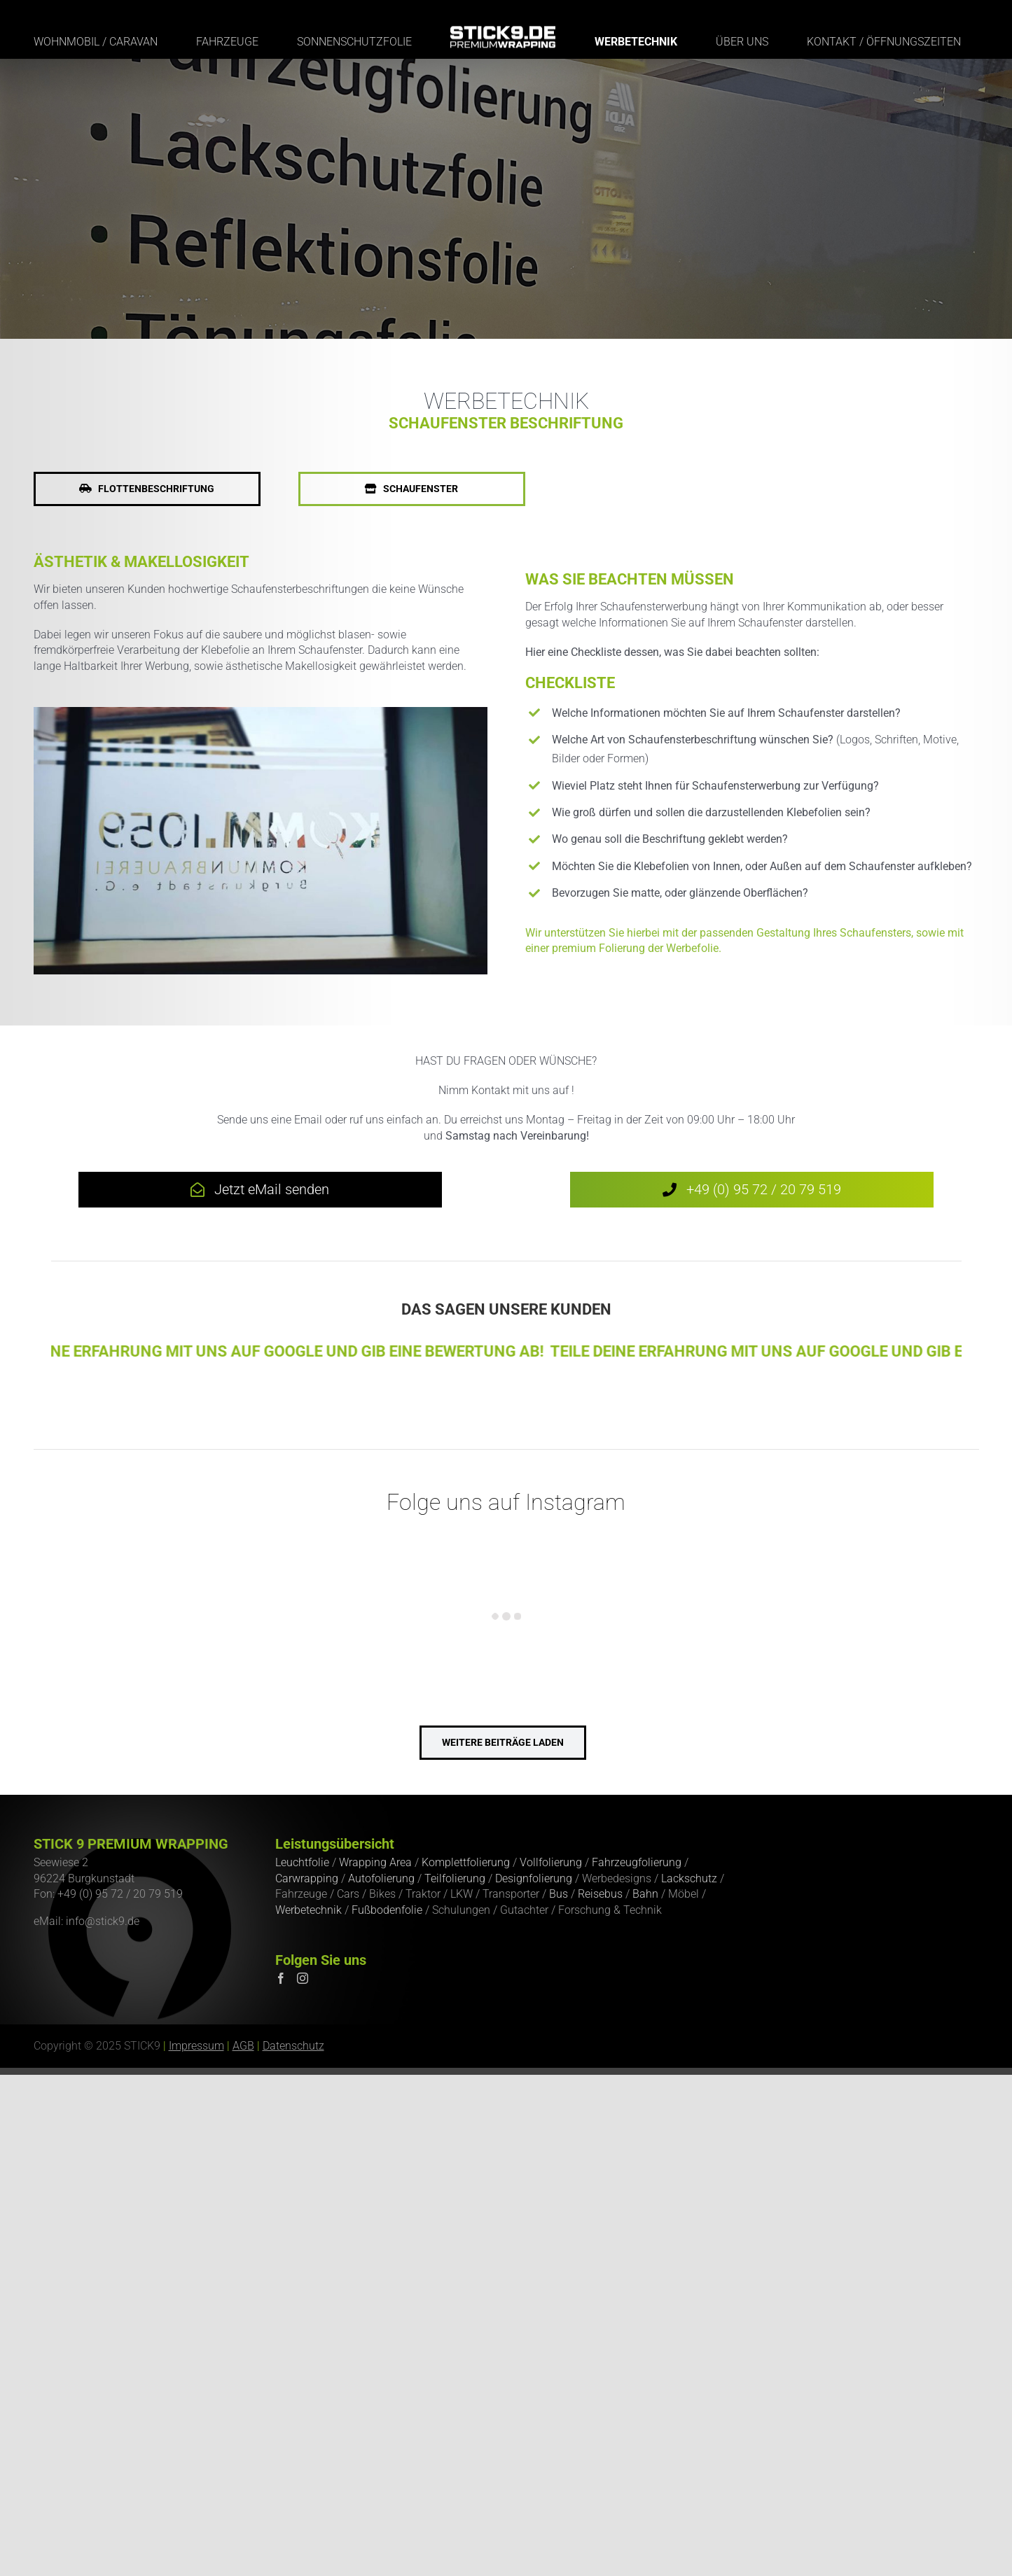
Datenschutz (293, 2045)
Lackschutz (689, 1878)
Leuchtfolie (302, 1862)
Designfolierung (533, 1878)
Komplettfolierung (466, 1862)
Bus (558, 1893)
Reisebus (600, 1893)
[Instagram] (302, 1978)
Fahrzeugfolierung (636, 1862)
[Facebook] (280, 1978)
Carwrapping (306, 1878)
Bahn (645, 1893)
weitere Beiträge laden (503, 1742)
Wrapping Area (375, 1862)
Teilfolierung (454, 1878)
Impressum (196, 2045)
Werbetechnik (308, 1910)
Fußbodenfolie (387, 1910)
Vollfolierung (551, 1862)
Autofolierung (381, 1878)
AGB (243, 2045)
